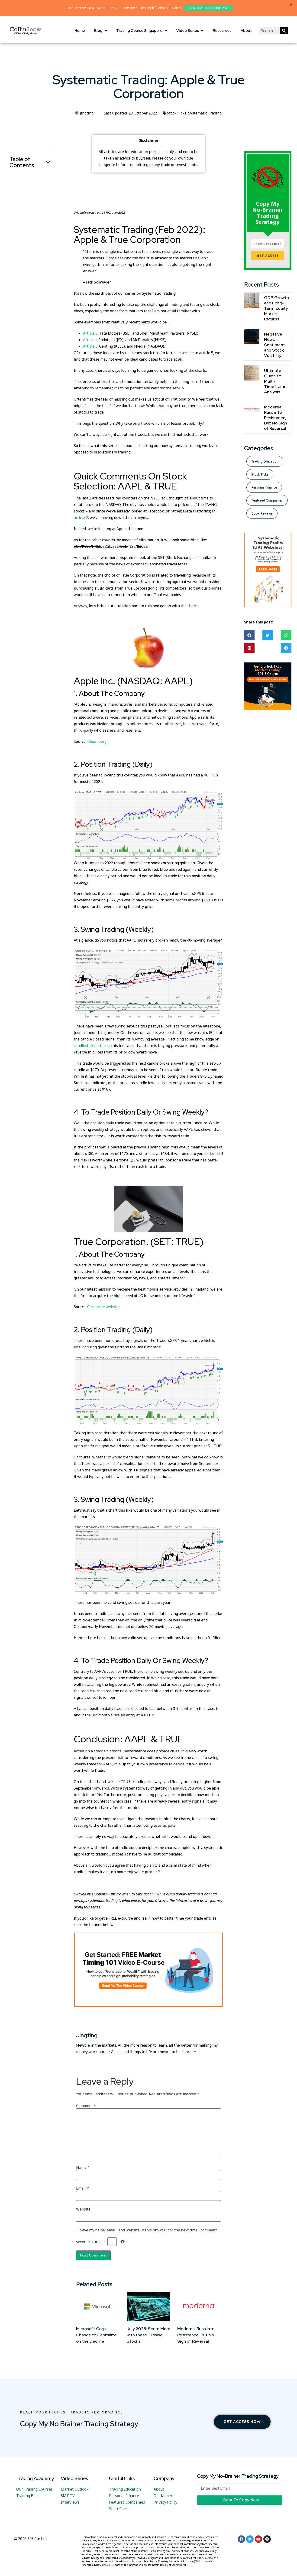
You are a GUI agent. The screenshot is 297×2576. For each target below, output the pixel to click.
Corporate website (103, 1306)
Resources (222, 30)
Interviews (70, 2502)
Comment (86, 2105)
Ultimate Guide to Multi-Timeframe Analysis (275, 381)
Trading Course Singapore (141, 30)
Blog (100, 30)
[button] (264, 461)
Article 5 (90, 333)
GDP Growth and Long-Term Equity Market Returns (276, 308)
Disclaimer (163, 2495)
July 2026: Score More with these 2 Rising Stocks (148, 2335)
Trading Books (29, 2495)
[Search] (284, 30)
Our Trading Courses (34, 2489)
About (246, 30)
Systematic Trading (205, 113)
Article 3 (90, 346)
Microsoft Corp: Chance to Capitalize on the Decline (96, 2335)
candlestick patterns (91, 1045)
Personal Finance (124, 2495)
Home (79, 30)
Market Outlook (74, 2489)
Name (83, 2167)
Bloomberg (97, 741)
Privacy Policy (165, 2502)
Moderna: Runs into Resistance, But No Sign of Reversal (195, 2335)
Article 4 (90, 339)
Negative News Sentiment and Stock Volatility (274, 344)
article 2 (81, 517)
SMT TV (68, 2495)
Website (83, 2209)
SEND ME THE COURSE (208, 8)
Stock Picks (176, 113)
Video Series (189, 30)
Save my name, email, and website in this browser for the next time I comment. (148, 2230)
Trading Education (125, 2489)
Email (82, 2188)
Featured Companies (127, 2502)
